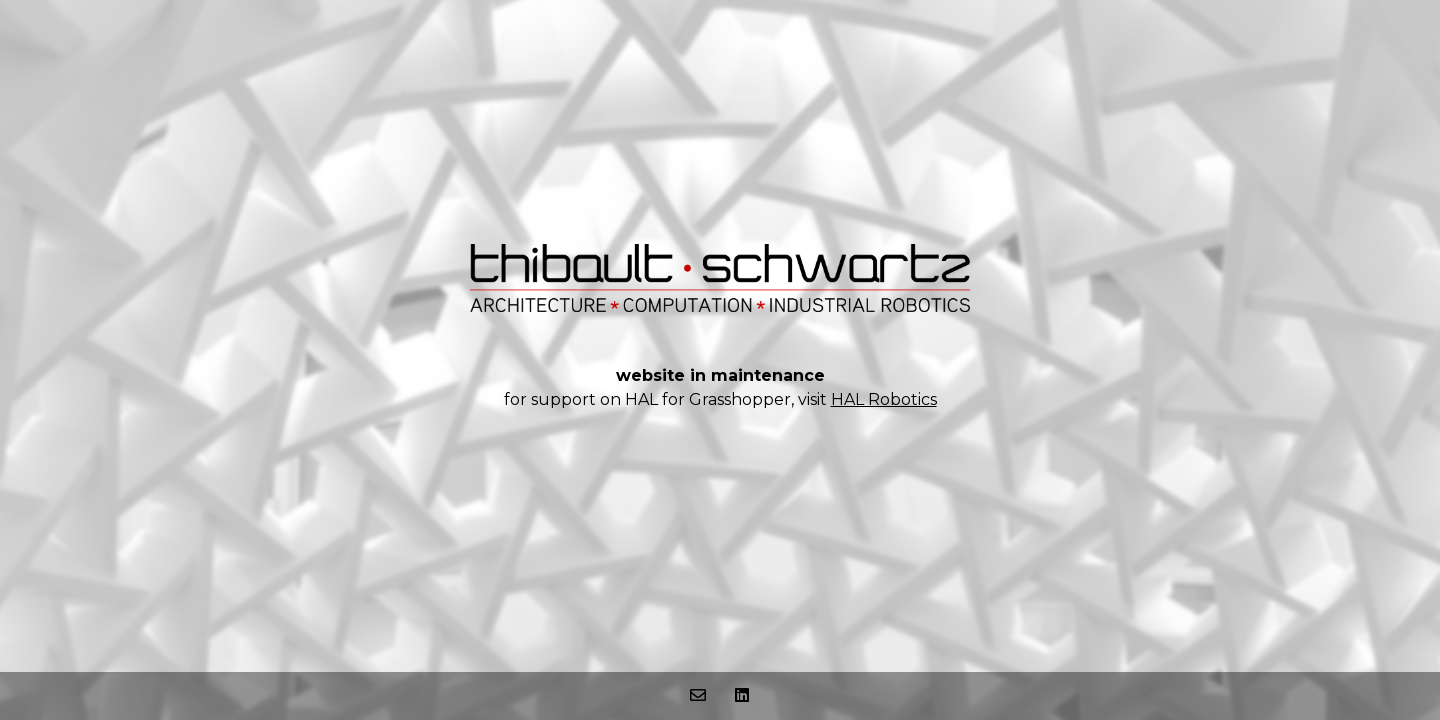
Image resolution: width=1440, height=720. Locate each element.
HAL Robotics (884, 399)
